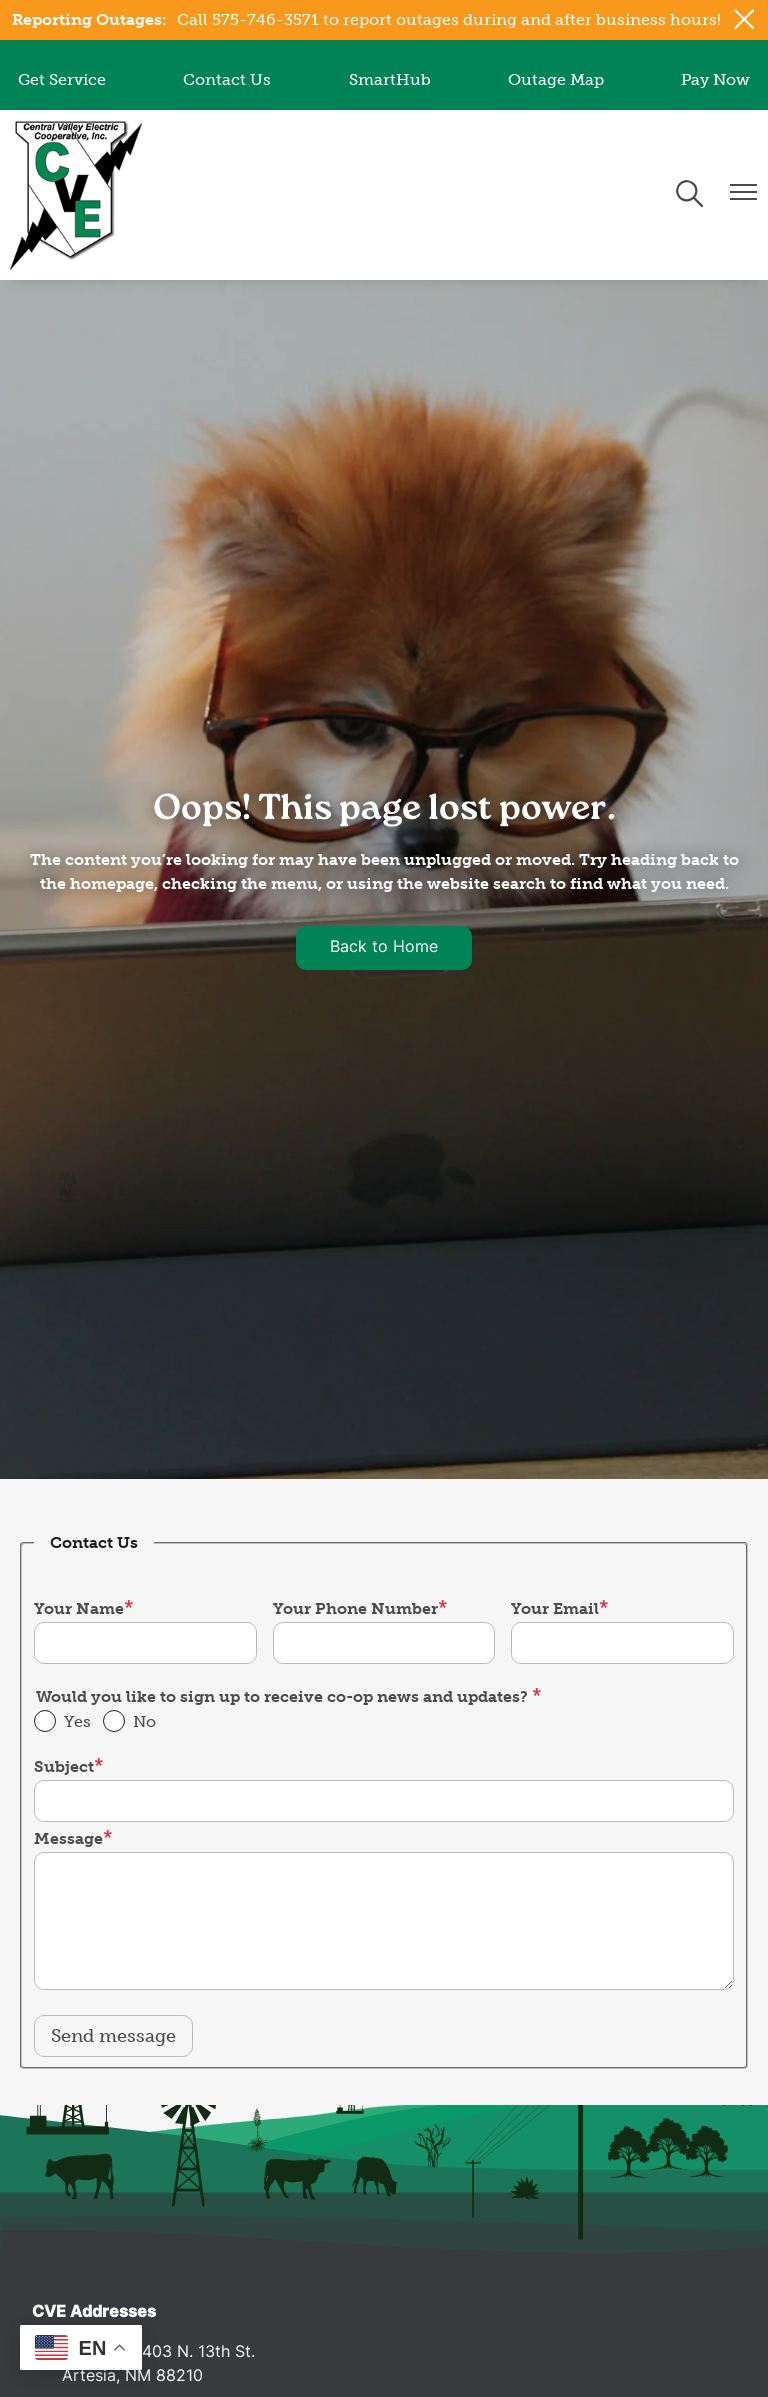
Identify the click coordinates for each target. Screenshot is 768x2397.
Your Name (79, 1608)
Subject (64, 1766)
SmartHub (390, 79)
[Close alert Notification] (744, 19)
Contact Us (227, 79)
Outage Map (556, 79)
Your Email (555, 1608)
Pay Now (715, 79)
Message (68, 1838)
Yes (77, 1721)
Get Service (62, 79)
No (144, 1721)
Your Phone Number (355, 1608)
